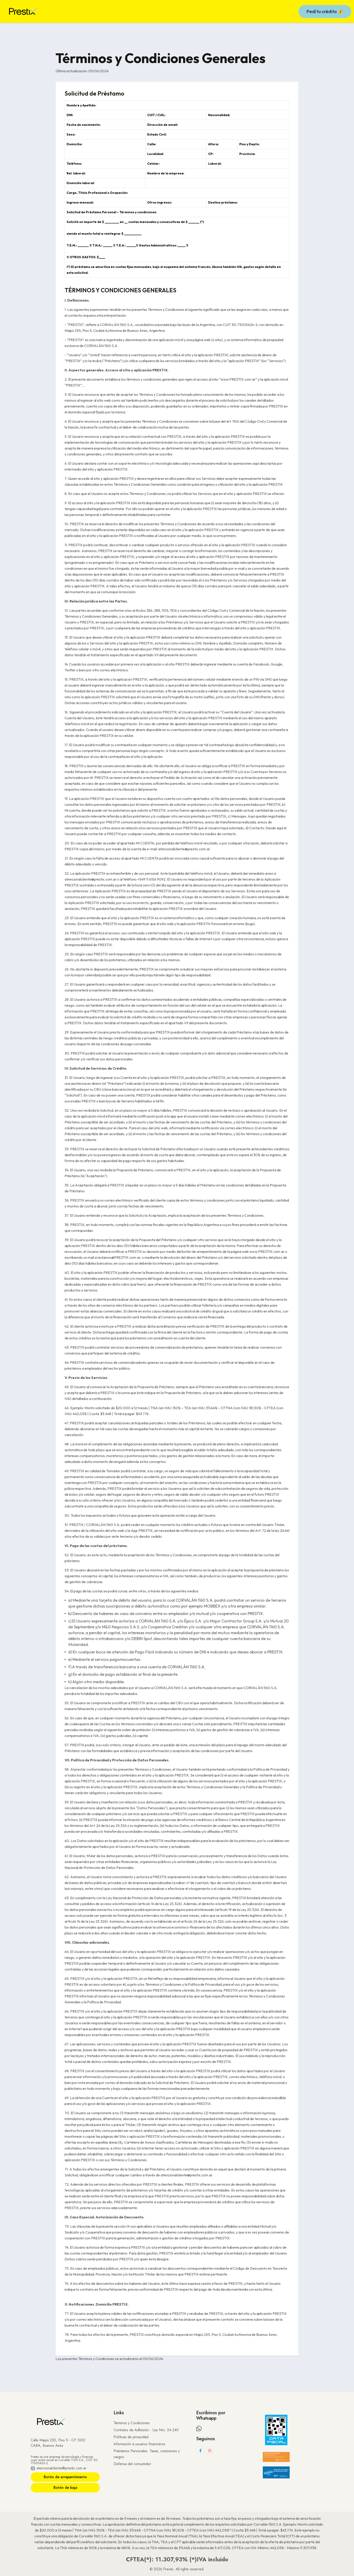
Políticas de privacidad (131, 2437)
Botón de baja (65, 2487)
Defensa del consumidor (132, 2463)
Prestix (168, 2569)
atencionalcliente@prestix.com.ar (58, 2468)
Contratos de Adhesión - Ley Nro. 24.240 (146, 2430)
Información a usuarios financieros (139, 2444)
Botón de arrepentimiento (65, 2477)
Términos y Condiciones (132, 2423)
